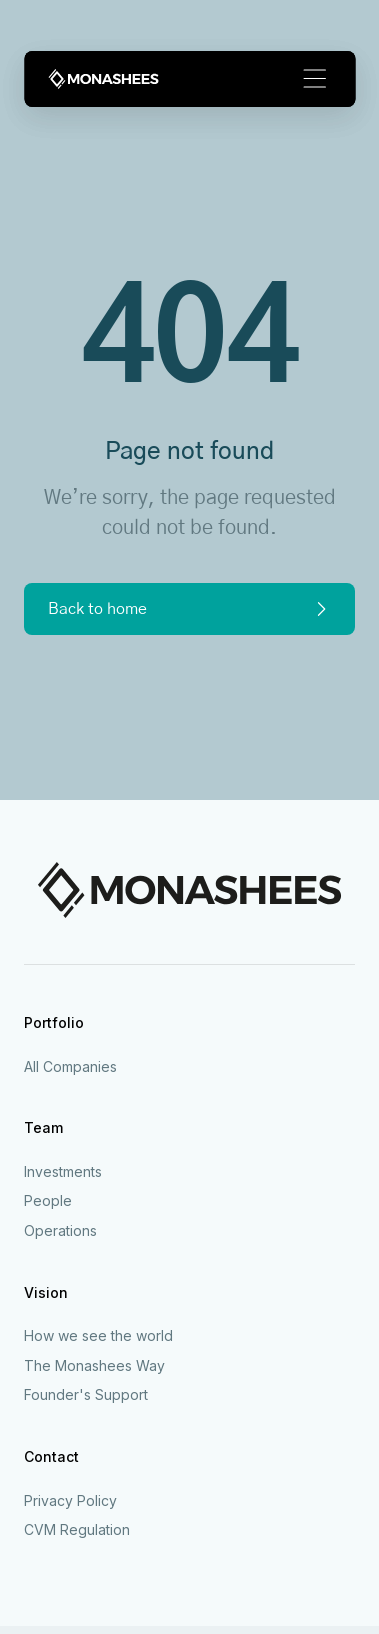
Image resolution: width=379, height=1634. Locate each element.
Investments (63, 1171)
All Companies (70, 1066)
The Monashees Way (94, 1365)
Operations (60, 1230)
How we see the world (98, 1335)
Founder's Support (86, 1394)
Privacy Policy (70, 1500)
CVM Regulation (77, 1529)
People (48, 1200)
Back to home (189, 609)
